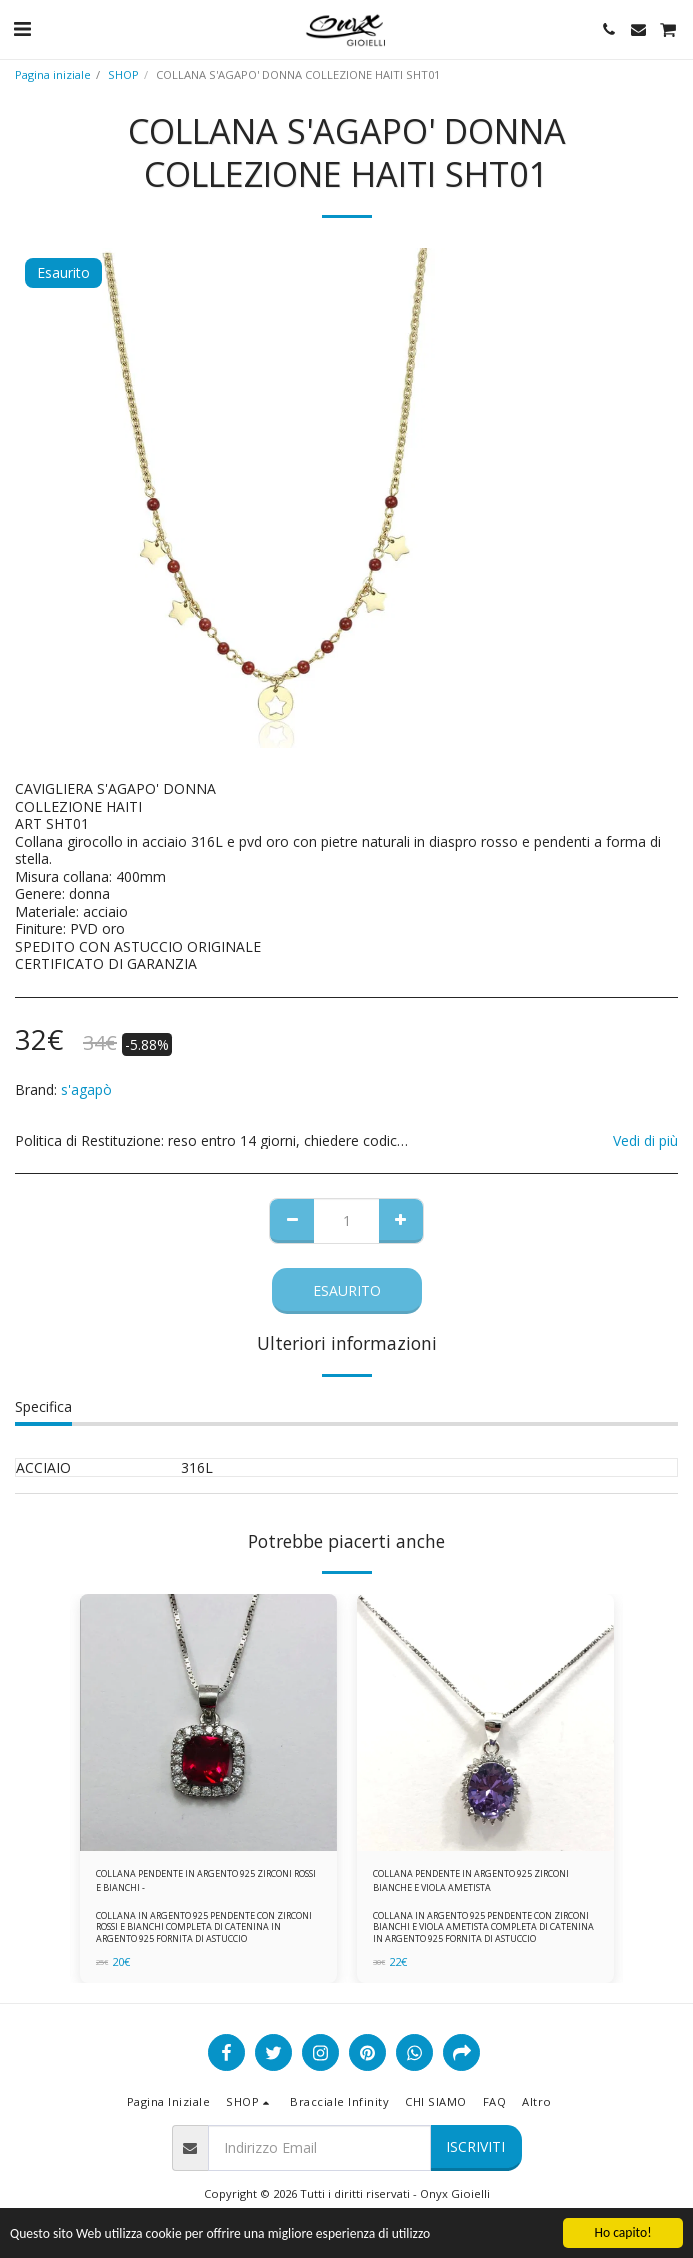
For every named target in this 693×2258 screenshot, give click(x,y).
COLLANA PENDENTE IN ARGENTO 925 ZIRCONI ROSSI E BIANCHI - (206, 1880)
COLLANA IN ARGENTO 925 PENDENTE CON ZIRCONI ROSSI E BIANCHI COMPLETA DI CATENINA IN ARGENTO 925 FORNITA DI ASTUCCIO (204, 1926)
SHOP (123, 74)
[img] (208, 1722)
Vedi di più (645, 1141)
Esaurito (347, 1290)
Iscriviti (475, 2146)
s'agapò (86, 1089)
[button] (22, 28)
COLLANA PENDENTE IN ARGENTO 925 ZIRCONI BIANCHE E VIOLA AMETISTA (471, 1880)
